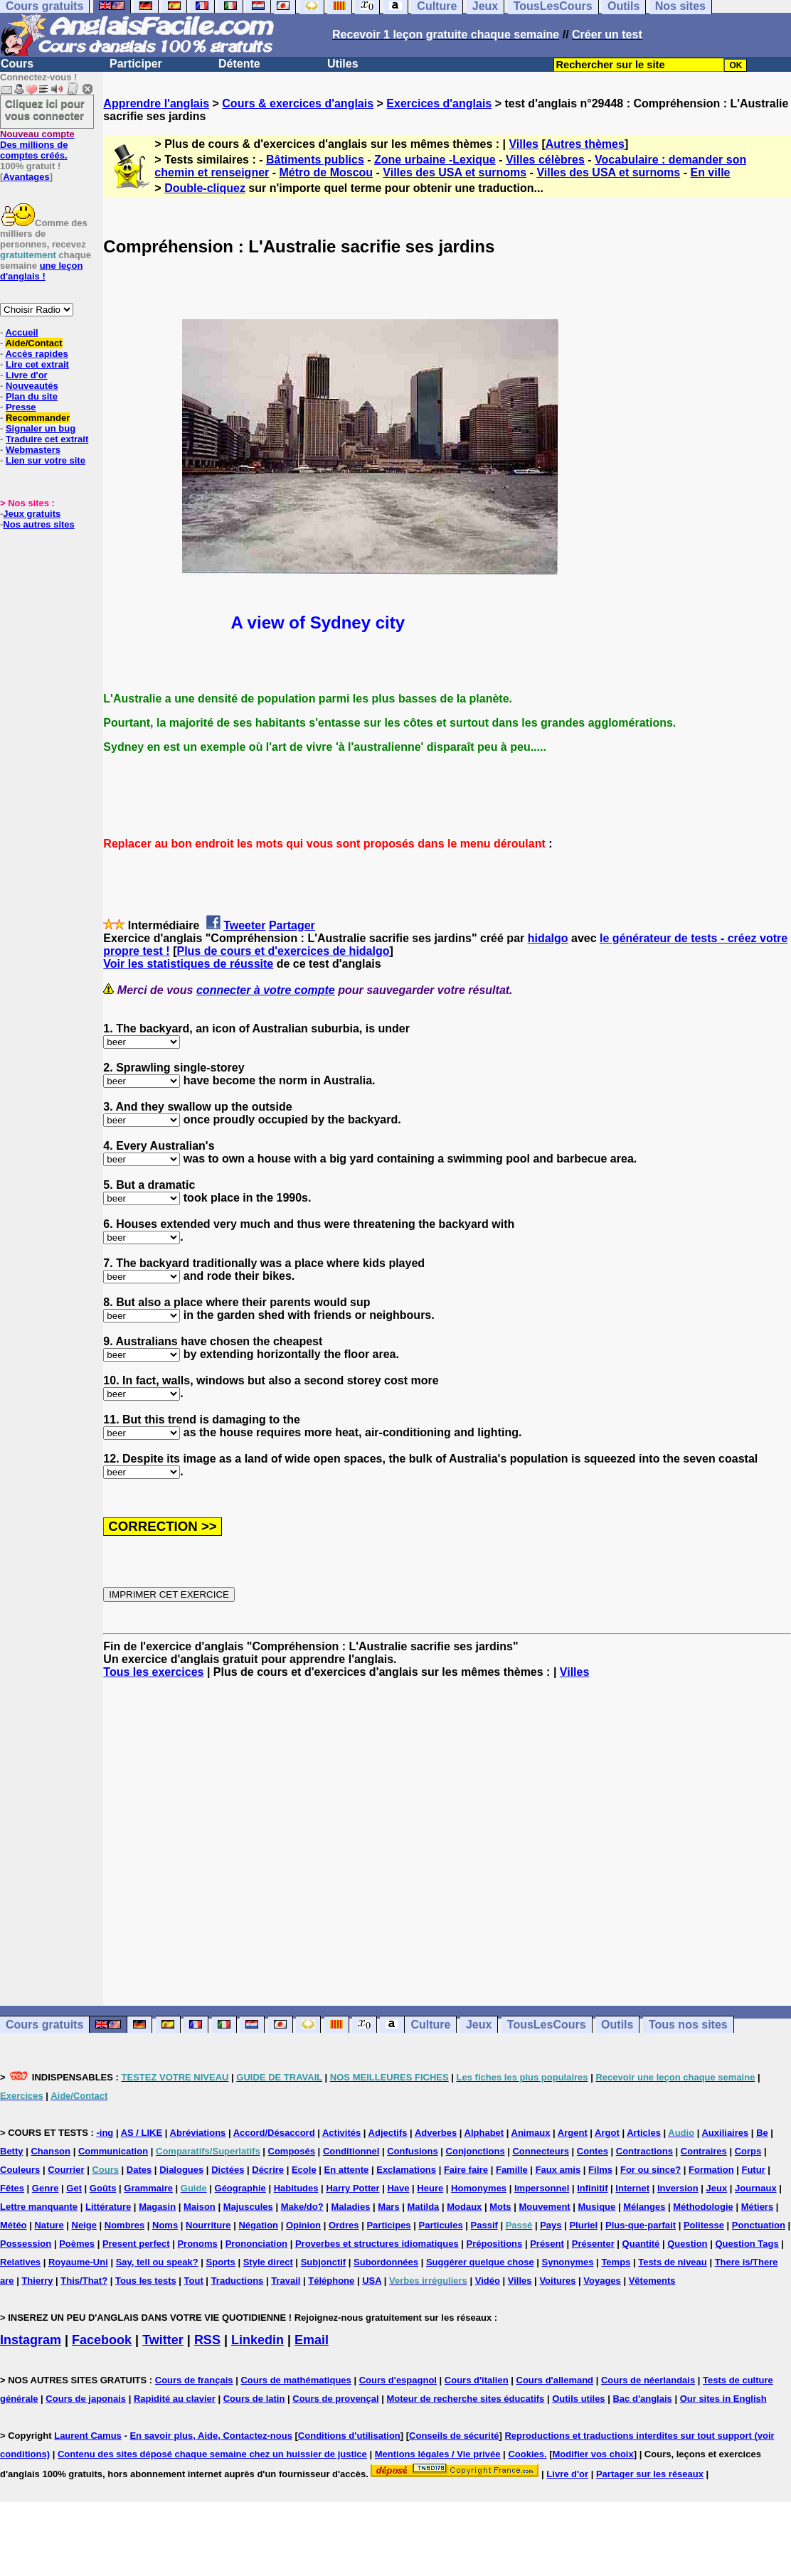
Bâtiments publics (315, 160)
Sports (220, 2262)
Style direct (268, 2262)
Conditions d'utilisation (349, 2435)
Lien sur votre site (45, 460)
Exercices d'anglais (439, 103)
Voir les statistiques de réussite (188, 964)
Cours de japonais (86, 2398)
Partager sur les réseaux (650, 2474)
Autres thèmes (585, 144)
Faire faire (466, 2169)
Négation (258, 2225)
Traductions (237, 2280)
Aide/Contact (33, 343)
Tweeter (244, 925)
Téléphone (331, 2280)
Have (398, 2188)
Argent (573, 2132)
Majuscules (248, 2206)
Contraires (704, 2151)
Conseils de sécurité (454, 2435)
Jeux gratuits (31, 513)
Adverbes (436, 2132)
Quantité (641, 2243)
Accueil (21, 332)
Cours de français (194, 2380)
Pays (550, 2225)
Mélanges (644, 2206)
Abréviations (198, 2132)
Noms (165, 2225)
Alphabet (484, 2132)
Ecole (304, 2169)
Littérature (108, 2206)
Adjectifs (388, 2132)
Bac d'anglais (641, 2398)
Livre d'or (27, 375)
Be (762, 2132)
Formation (711, 2169)
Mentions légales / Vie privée (438, 2454)
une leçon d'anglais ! (41, 271)
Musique (597, 2206)
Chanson (50, 2151)
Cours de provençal (335, 2398)
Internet (632, 2188)
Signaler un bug (40, 428)
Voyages (602, 2280)
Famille (512, 2169)
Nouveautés (32, 385)
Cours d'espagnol (398, 2380)
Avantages (26, 176)
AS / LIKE (142, 2132)
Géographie (240, 2188)
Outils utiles (578, 2398)
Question (687, 2243)
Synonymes (568, 2262)
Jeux (479, 2025)
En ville (710, 172)
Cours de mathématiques (295, 2380)
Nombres (124, 2225)
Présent (547, 2243)
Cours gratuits (44, 2025)
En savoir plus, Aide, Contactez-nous (210, 2435)
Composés (291, 2151)
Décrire (268, 2169)
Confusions (412, 2151)
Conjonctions (475, 2151)
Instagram (30, 2340)
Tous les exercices (153, 1672)
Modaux (464, 2206)
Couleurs (20, 2169)
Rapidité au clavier (175, 2398)
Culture (430, 2025)
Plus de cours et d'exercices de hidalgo (282, 951)
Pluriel (583, 2225)
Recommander (38, 417)
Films (600, 2169)
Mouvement (544, 2206)
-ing (104, 2132)
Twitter (163, 2340)
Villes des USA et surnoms (454, 172)
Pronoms (197, 2243)
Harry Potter (352, 2188)
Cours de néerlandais (648, 2380)
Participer (136, 64)
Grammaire (148, 2188)
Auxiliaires (724, 2132)
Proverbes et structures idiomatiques (377, 2243)
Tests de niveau (672, 2262)
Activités (341, 2132)
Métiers (757, 2206)
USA (371, 2280)
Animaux (531, 2132)
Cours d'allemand (555, 2380)
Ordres (344, 2225)
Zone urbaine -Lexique (435, 160)
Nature (48, 2225)
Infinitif (592, 2188)
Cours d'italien (477, 2380)
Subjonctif (323, 2262)
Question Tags (746, 2243)
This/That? (83, 2280)
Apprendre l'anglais (156, 103)
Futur (753, 2169)
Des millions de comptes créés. (37, 145)
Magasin (157, 2206)
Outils (617, 2025)
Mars (388, 2206)
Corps (748, 2151)
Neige (84, 2225)
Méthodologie (703, 2206)
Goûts (103, 2188)
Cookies (526, 2454)
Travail (285, 2280)
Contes (592, 2151)
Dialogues (181, 2169)
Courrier (66, 2169)
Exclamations (406, 2169)
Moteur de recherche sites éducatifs (466, 2398)
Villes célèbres (545, 160)
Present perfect (136, 2243)
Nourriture (208, 2225)
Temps (615, 2262)
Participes (388, 2225)
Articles (644, 2132)
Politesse (704, 2225)
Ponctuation (758, 2225)
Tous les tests (145, 2280)
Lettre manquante (39, 2206)
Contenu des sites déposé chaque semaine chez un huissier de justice (212, 2454)
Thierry (37, 2280)
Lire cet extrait (37, 364)
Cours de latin (254, 2398)
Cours (17, 64)
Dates (139, 2169)
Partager (292, 925)
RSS (207, 2340)
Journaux (756, 2188)
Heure (430, 2188)
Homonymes (478, 2188)
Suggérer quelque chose (480, 2262)
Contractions (644, 2151)
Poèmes (77, 2243)
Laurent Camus (88, 2435)
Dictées (227, 2169)
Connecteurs (540, 2151)
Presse (21, 407)
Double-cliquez (204, 188)
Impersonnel (541, 2188)
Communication (113, 2151)
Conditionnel (351, 2151)
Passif (484, 2225)
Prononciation (256, 2243)
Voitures (557, 2280)
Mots (500, 2206)
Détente (239, 64)
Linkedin (257, 2340)
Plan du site (32, 396)
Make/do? (302, 2206)
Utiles (343, 64)
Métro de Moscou (326, 172)
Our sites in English (723, 2398)
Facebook (102, 2340)
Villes (523, 144)
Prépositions (495, 2243)
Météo (13, 2225)
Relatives (20, 2262)
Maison (200, 2206)
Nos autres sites (38, 524)
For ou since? (650, 2169)
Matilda (424, 2206)
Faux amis (558, 2169)
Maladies (351, 2206)
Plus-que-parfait (640, 2225)
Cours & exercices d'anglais (297, 103)
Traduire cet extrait (47, 439)
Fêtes (12, 2188)
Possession (25, 2243)
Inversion (678, 2188)
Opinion (303, 2225)
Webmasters (33, 449)
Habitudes (296, 2188)
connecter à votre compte (265, 990)
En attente (346, 2169)
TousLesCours (546, 2025)
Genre (45, 2188)
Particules (440, 2225)
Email (311, 2340)
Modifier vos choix (593, 2454)
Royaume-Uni (78, 2262)
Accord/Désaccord (274, 2132)
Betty (11, 2151)
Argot (607, 2132)
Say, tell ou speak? (157, 2262)
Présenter (593, 2243)
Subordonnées (386, 2262)
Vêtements (652, 2280)
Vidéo (487, 2280)
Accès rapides (36, 353)
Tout (193, 2280)
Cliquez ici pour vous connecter (45, 109)
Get (74, 2188)
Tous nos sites (688, 2025)
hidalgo (548, 938)
